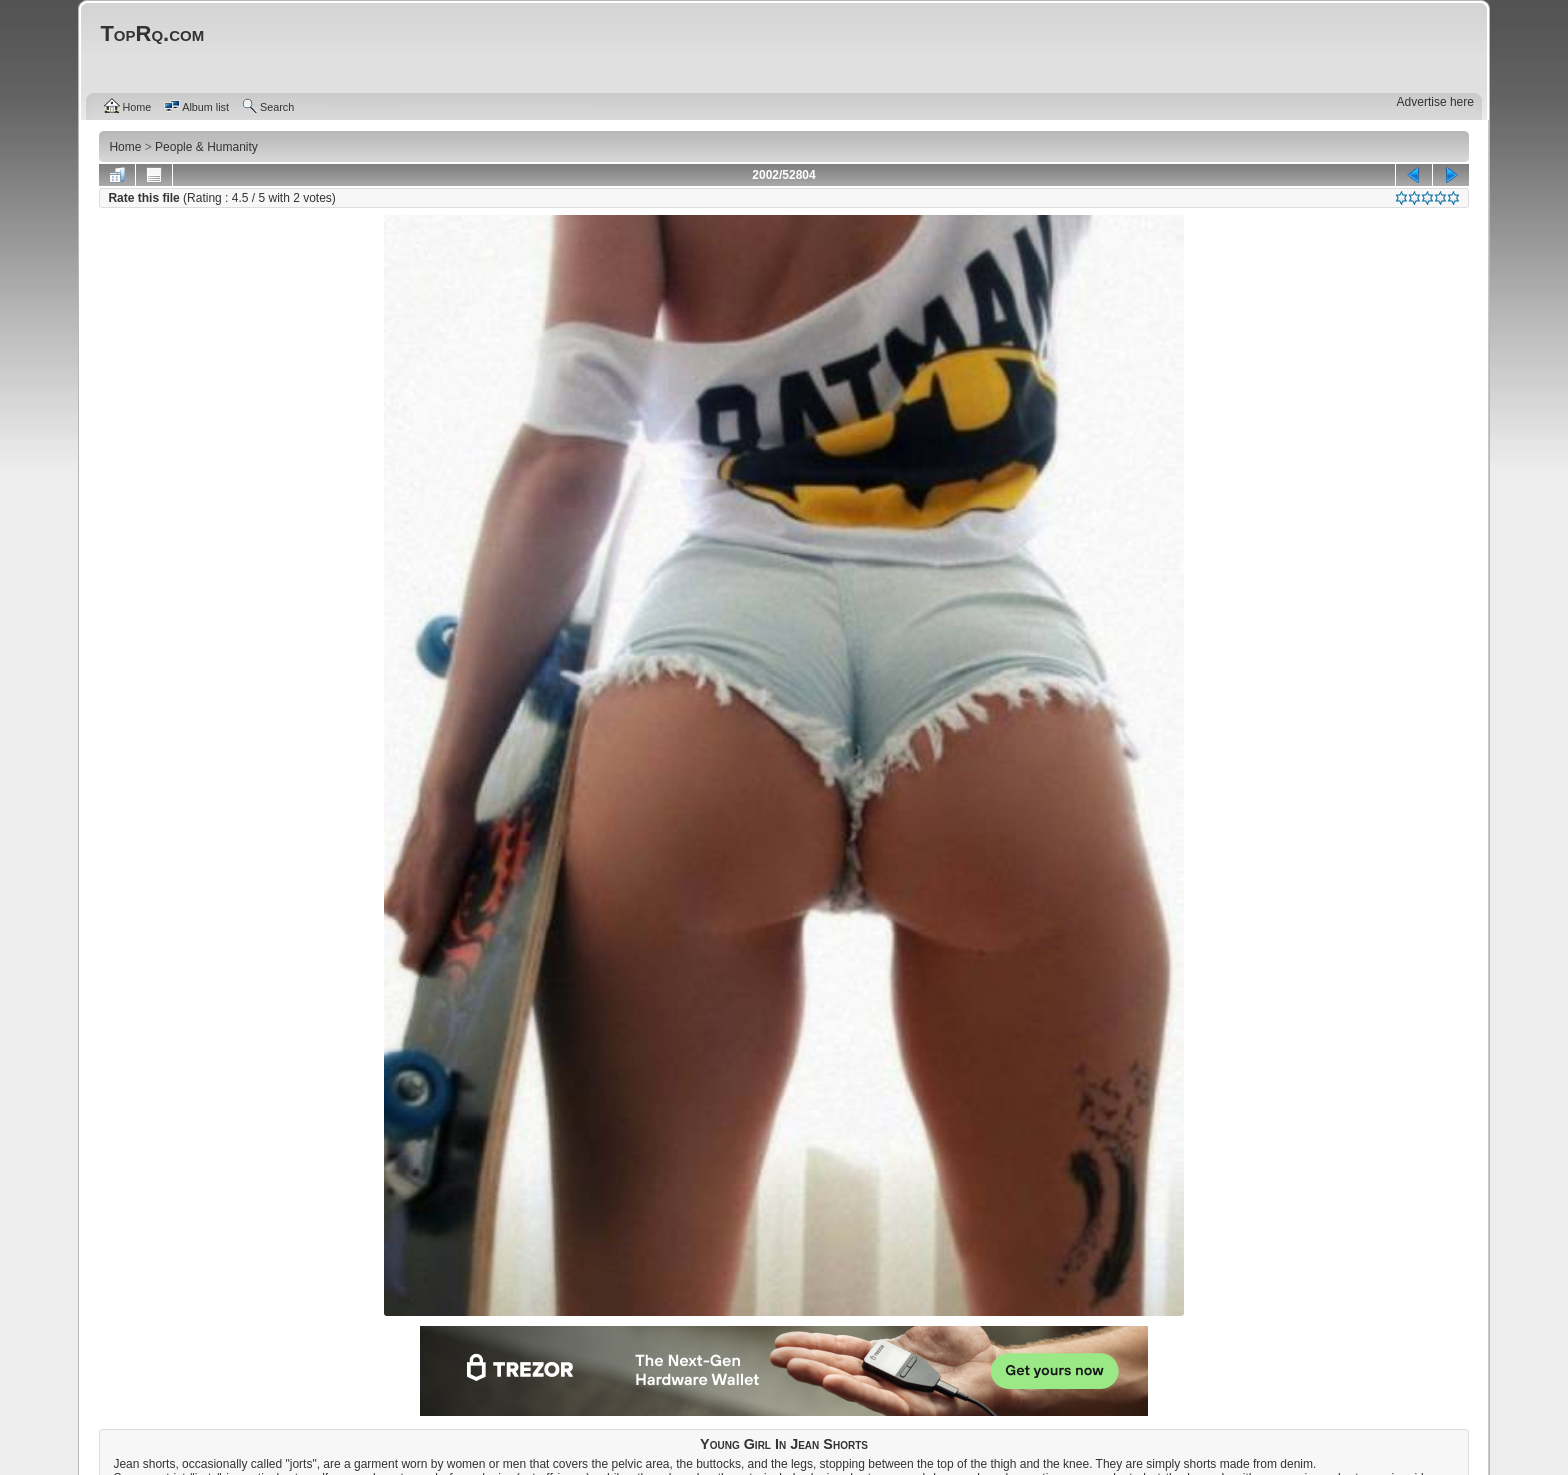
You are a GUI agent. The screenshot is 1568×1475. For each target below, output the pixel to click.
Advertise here (1435, 102)
